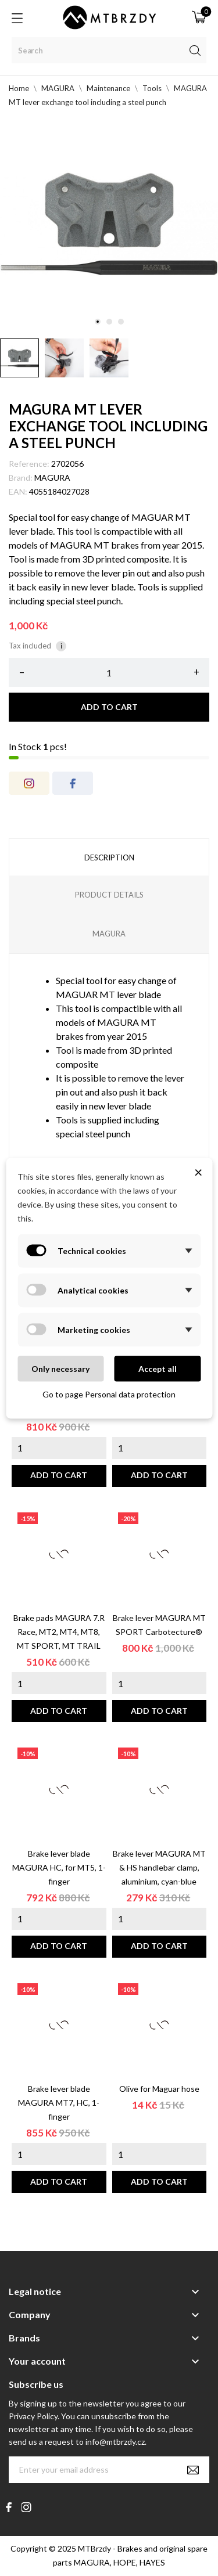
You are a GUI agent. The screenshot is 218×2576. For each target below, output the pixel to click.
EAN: (18, 491)
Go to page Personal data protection (109, 1394)
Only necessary (60, 1368)
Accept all (157, 1368)
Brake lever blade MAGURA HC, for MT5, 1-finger (59, 1867)
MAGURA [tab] (109, 933)
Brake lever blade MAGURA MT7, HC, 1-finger (58, 2102)
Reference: (29, 464)
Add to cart (109, 707)
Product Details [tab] (109, 894)
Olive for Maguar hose (159, 2089)
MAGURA (52, 477)
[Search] (109, 50)
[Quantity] (109, 672)
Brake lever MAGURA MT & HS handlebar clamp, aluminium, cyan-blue (159, 1867)
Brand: (21, 477)
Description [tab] (109, 857)
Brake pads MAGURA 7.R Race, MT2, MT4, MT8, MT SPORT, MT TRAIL (59, 1632)
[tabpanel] (109, 224)
